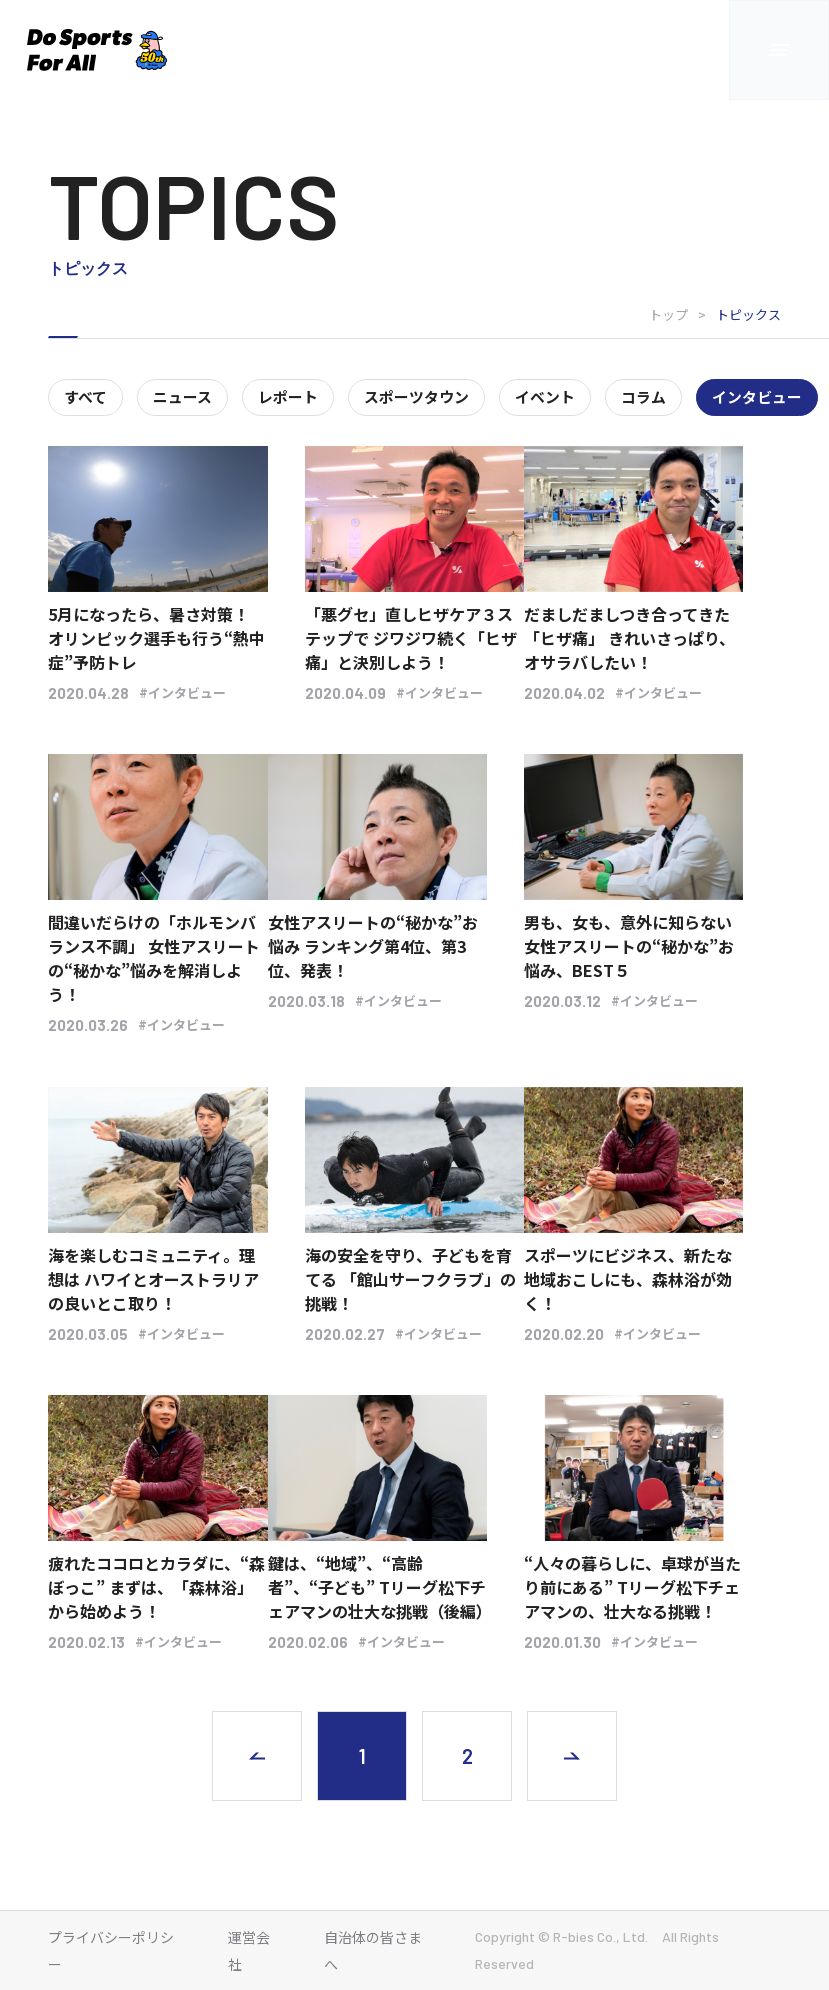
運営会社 (249, 1950)
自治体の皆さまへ (373, 1950)
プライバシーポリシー (111, 1950)
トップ (668, 314)
